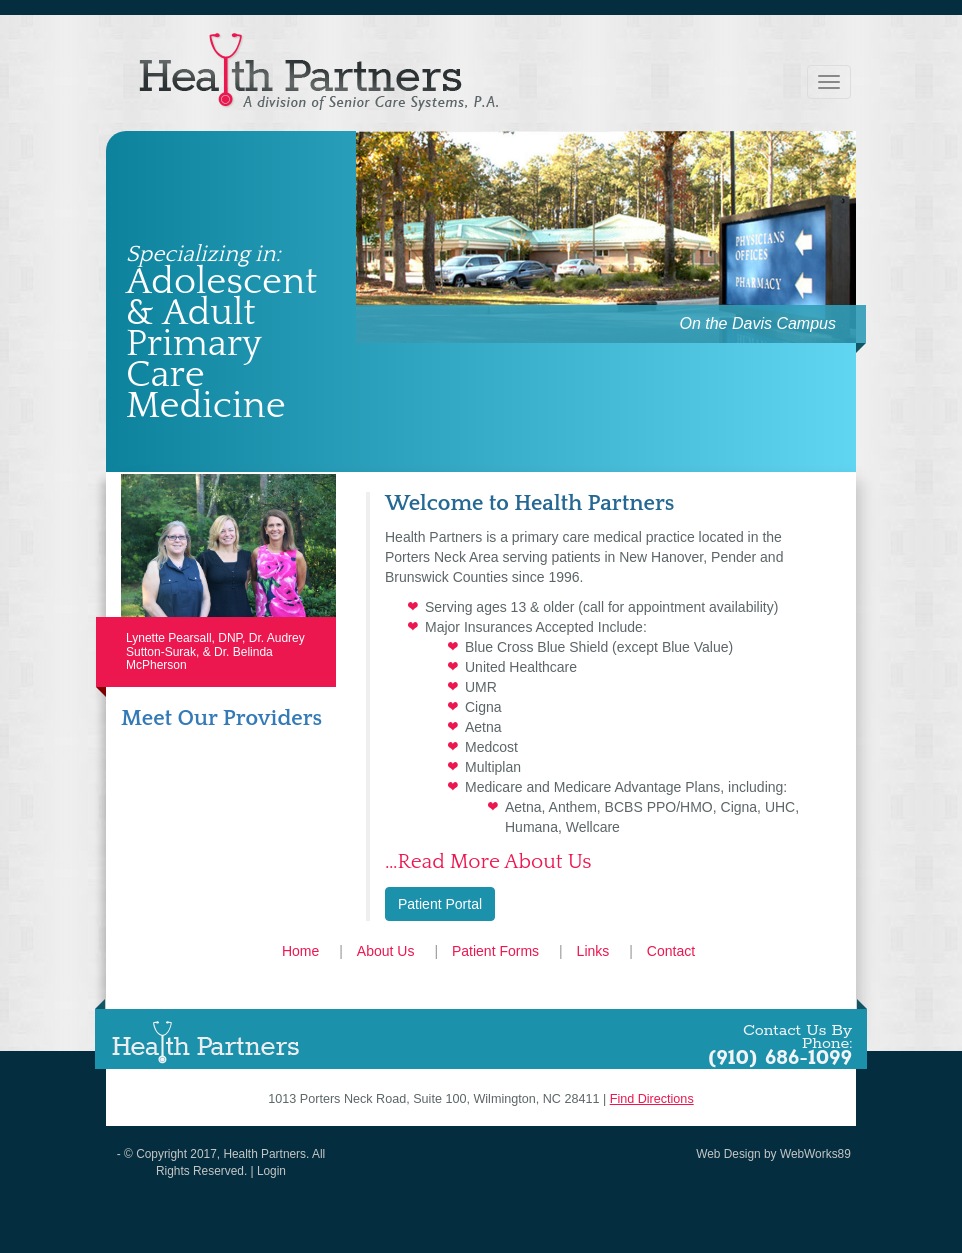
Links (593, 951)
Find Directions (652, 1099)
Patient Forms (495, 951)
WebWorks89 (815, 1154)
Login (271, 1171)
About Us (386, 951)
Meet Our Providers (221, 718)
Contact (671, 951)
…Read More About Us (488, 861)
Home (300, 951)
